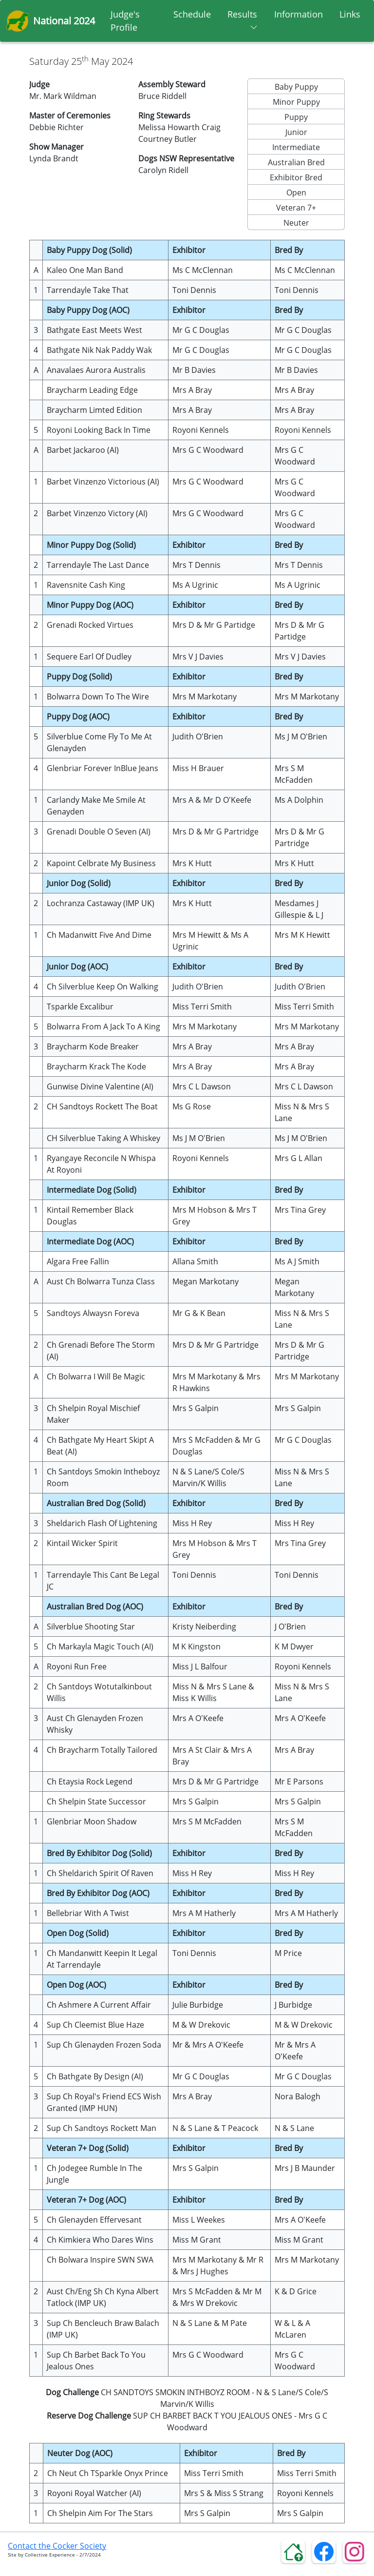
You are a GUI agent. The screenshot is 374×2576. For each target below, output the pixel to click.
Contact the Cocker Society (57, 2545)
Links (349, 14)
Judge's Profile (125, 20)
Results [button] (242, 16)
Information (298, 14)
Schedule (192, 14)
